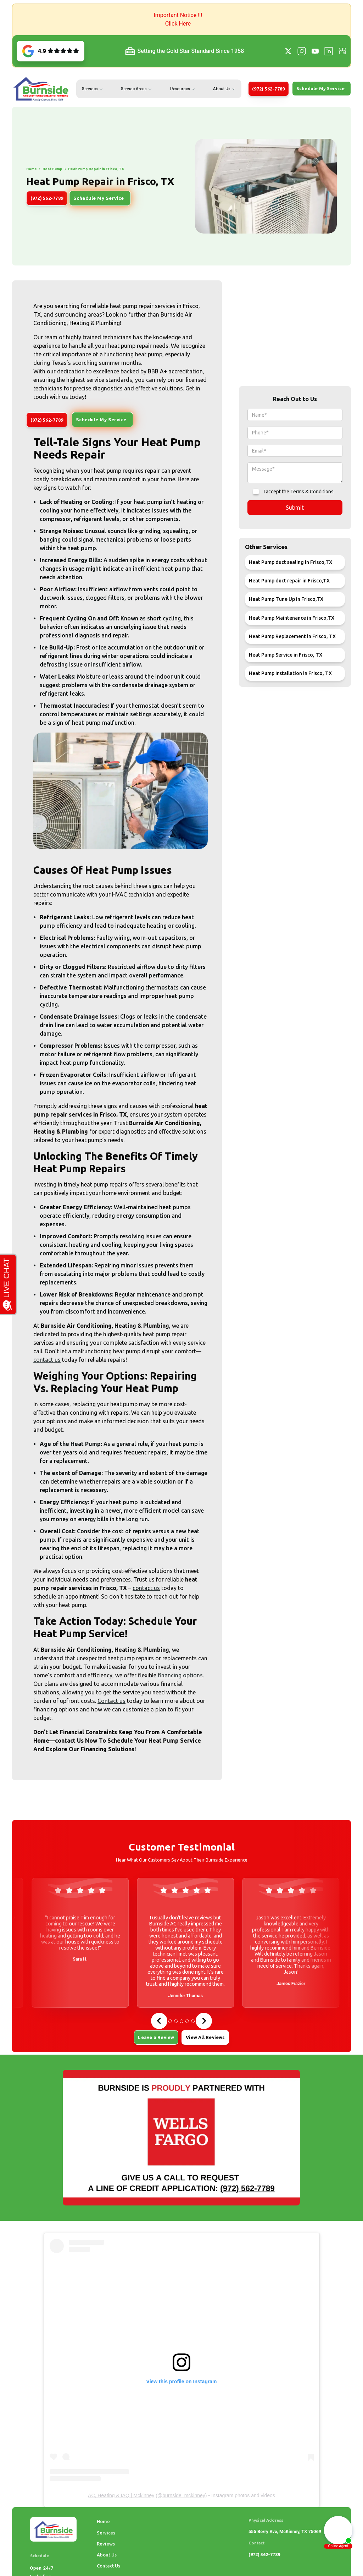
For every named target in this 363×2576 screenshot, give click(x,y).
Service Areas (133, 88)
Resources (180, 88)
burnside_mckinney (183, 2495)
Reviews (106, 2543)
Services (89, 88)
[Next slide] (204, 2021)
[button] (181, 19)
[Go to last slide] (159, 2021)
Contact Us (108, 2565)
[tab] (170, 2021)
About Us (221, 88)
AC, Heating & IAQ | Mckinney (121, 2495)
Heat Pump (24, 169)
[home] (40, 89)
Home (103, 2521)
